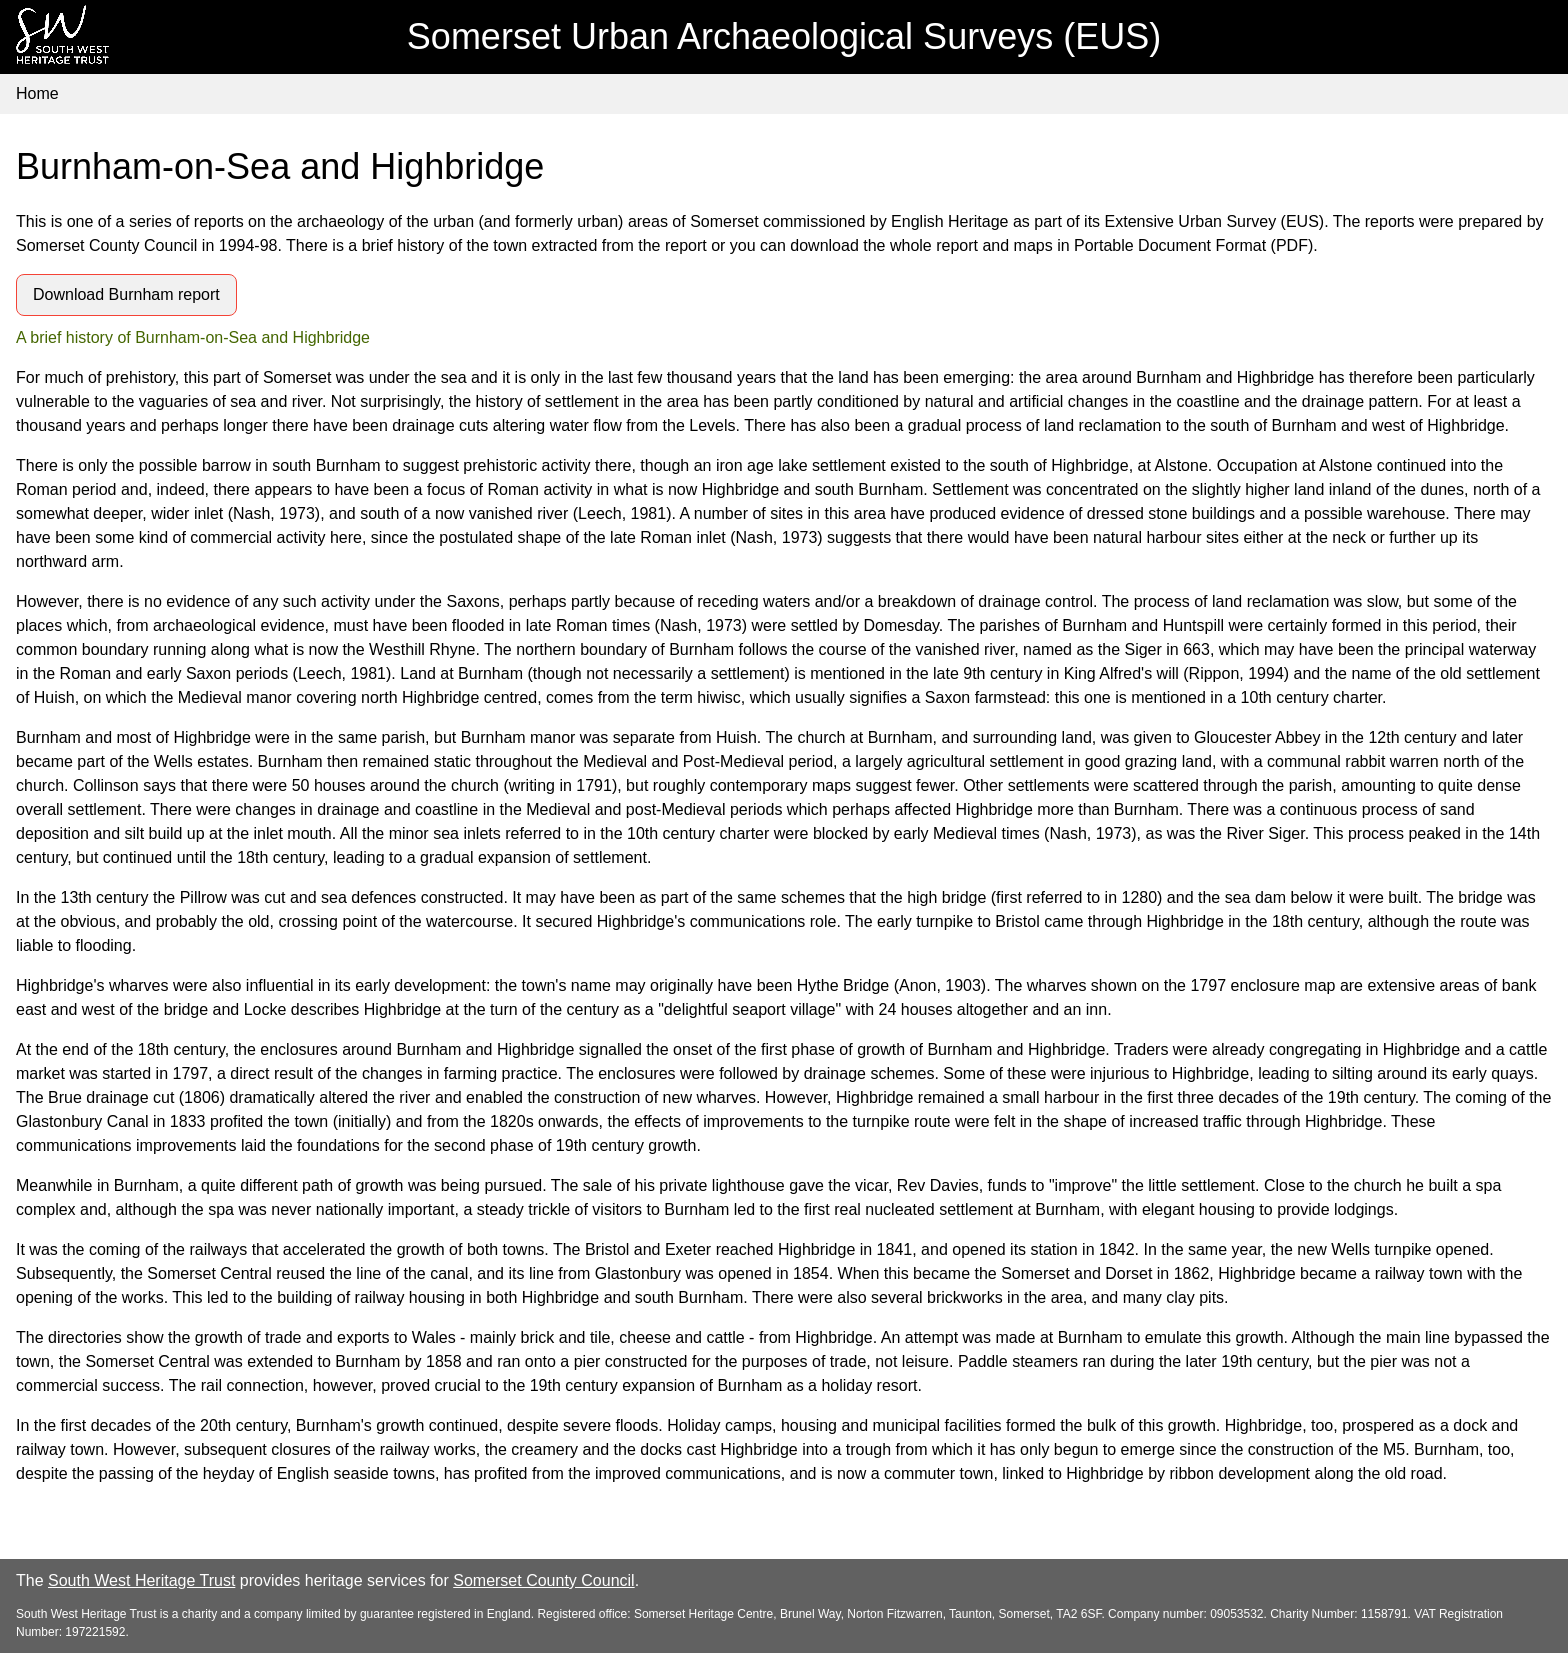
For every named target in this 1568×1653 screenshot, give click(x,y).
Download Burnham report (126, 294)
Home (37, 93)
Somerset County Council (543, 1580)
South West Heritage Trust (141, 1580)
